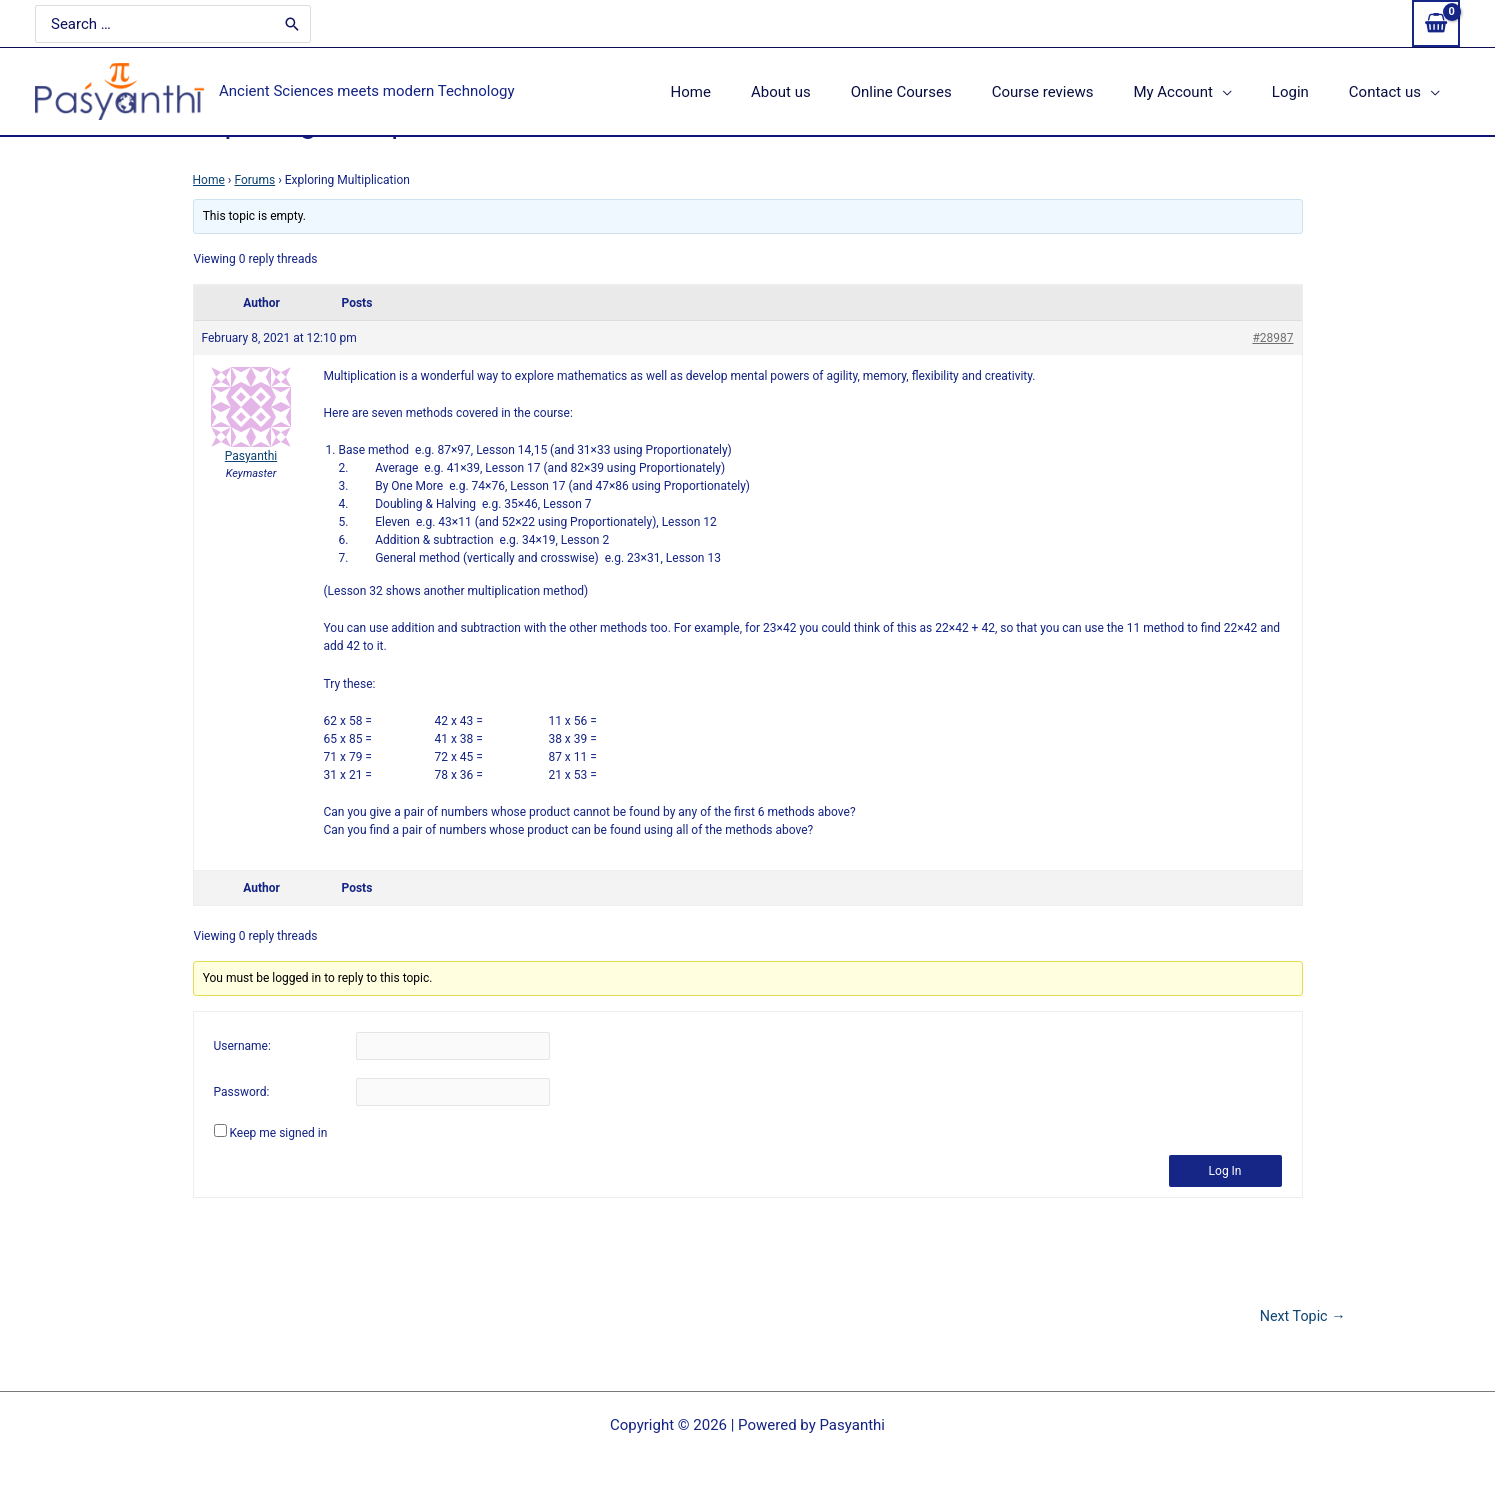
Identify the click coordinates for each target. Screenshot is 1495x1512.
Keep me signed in (278, 1133)
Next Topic (1301, 1316)
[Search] (262, 24)
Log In (1225, 1171)
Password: (242, 1093)
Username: (242, 1047)
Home (209, 180)
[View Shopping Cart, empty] (1436, 23)
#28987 (1272, 338)
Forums (254, 180)
